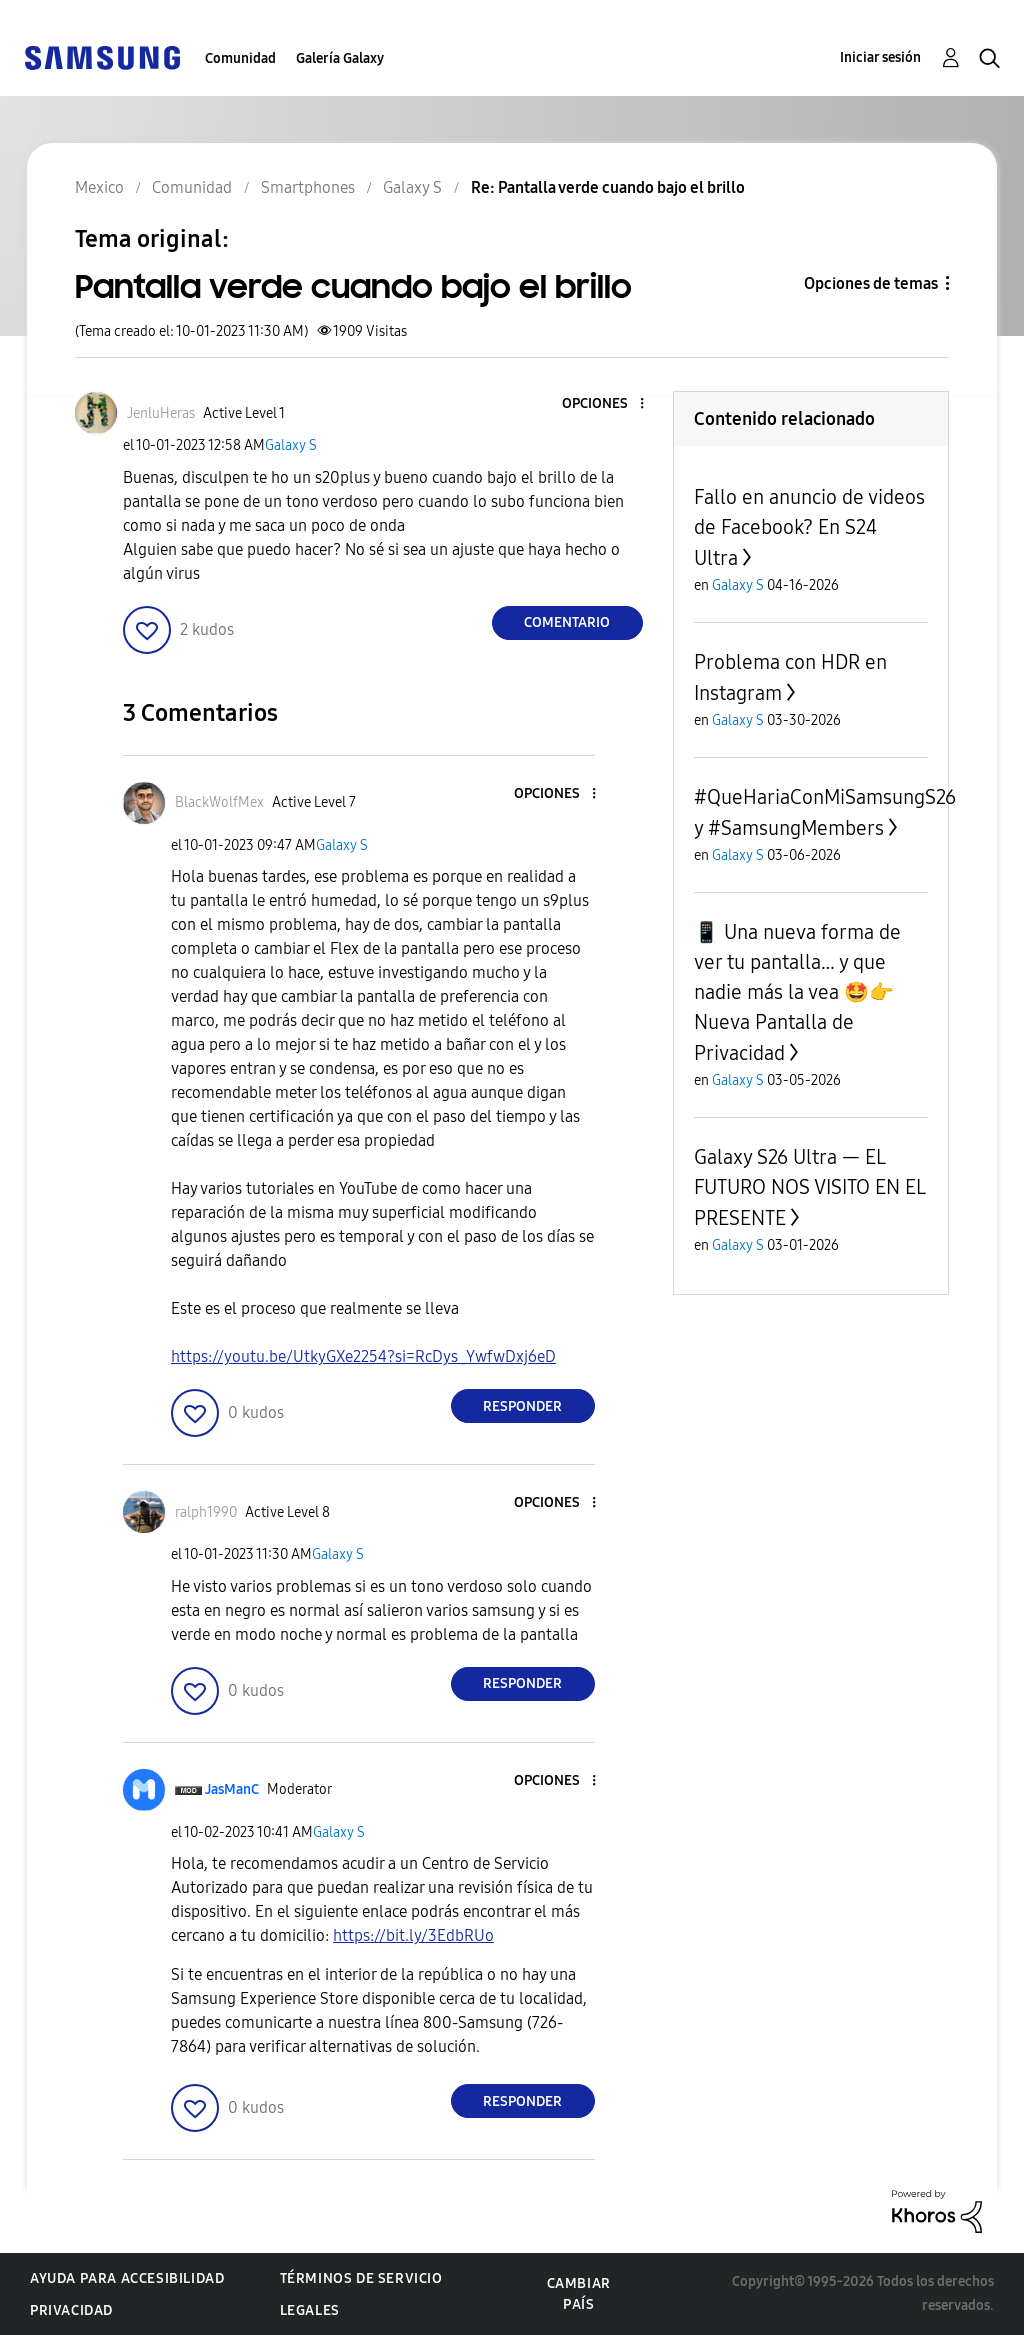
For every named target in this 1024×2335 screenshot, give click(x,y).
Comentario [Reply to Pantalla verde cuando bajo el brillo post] (567, 622)
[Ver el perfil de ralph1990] (206, 1512)
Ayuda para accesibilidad (127, 2278)
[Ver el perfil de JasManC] (232, 1789)
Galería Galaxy (340, 58)
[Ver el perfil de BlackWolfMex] (219, 802)
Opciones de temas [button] (871, 283)
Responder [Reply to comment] (522, 1406)
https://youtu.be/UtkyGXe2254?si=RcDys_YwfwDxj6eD (363, 1356)
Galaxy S (291, 445)
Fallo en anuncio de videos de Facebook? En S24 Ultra (809, 527)
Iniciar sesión (880, 57)
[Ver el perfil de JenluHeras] (161, 413)
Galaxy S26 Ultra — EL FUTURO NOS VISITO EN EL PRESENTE (809, 1187)
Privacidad (71, 2310)
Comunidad (240, 58)
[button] (608, 404)
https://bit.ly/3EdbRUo (413, 1935)
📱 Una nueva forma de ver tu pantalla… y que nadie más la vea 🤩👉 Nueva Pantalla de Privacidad (797, 992)
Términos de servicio (361, 2278)
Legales (310, 2310)
